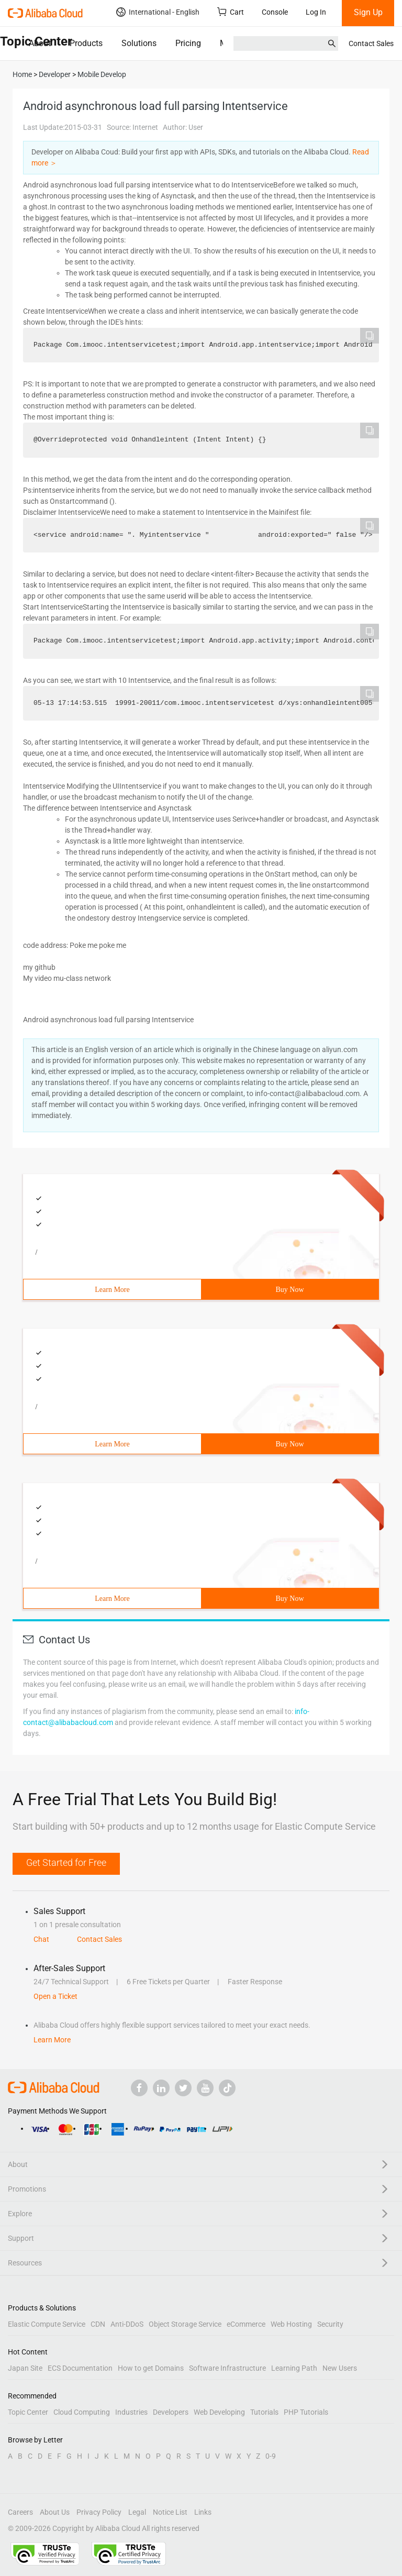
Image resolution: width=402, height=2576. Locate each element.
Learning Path (294, 2368)
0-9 (270, 2456)
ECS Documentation (80, 2368)
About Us (55, 2512)
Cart (230, 11)
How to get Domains (151, 2368)
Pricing (188, 43)
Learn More (112, 1289)
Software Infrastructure (227, 2368)
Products (86, 43)
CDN (98, 2324)
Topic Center (28, 2412)
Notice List (170, 2512)
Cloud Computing (81, 2412)
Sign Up (368, 12)
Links (202, 2512)
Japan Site (25, 2368)
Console (275, 12)
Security (330, 2324)
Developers (170, 2412)
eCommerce (246, 2324)
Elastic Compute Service (46, 2324)
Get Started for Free (66, 1862)
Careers (20, 2512)
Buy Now (289, 1289)
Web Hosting (291, 2324)
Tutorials (264, 2412)
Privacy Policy (98, 2512)
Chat (41, 1939)
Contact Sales (371, 43)
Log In (316, 12)
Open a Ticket (55, 1996)
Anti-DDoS (126, 2324)
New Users (339, 2368)
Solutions (139, 43)
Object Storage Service (185, 2324)
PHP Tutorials (306, 2412)
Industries (131, 2412)
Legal (137, 2512)
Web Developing (219, 2412)
